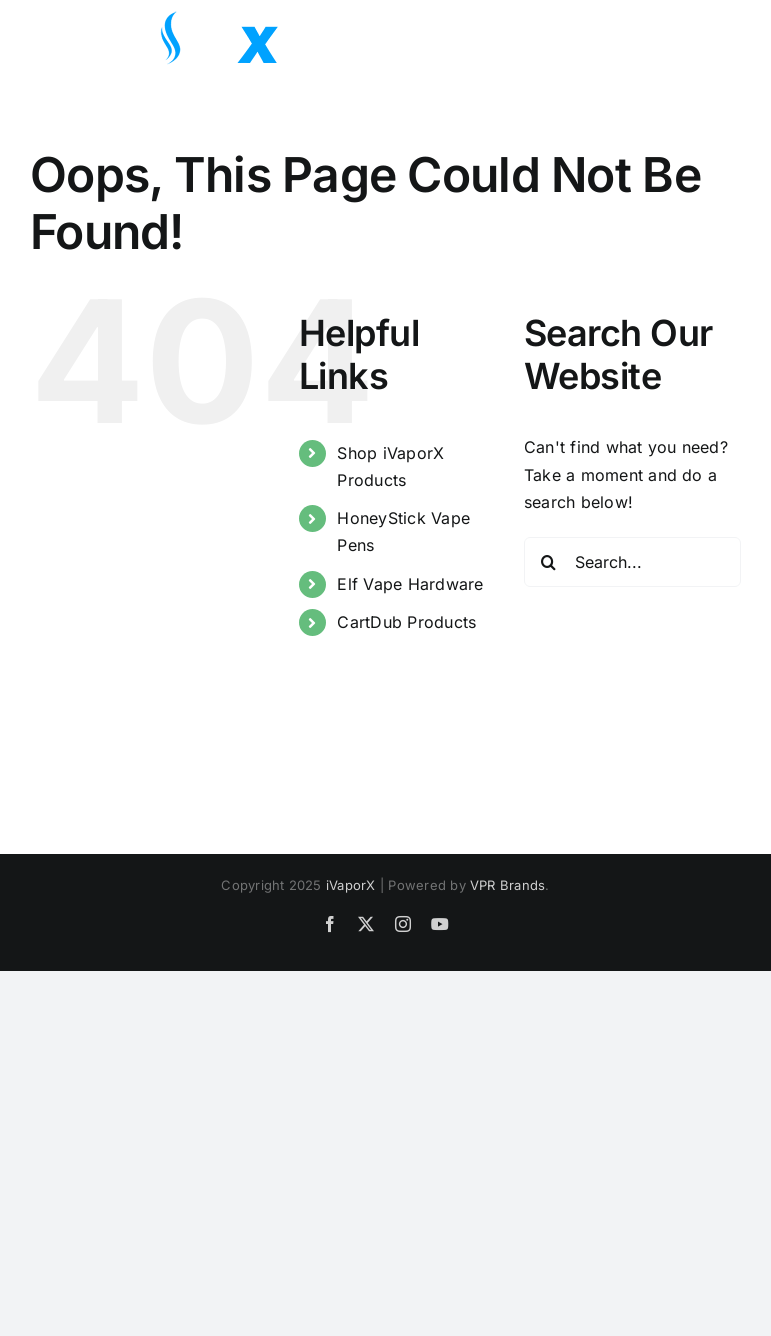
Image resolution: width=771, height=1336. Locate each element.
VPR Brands (507, 885)
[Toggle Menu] (726, 38)
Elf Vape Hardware (410, 584)
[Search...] (632, 562)
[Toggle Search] (669, 37)
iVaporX (351, 885)
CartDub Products (406, 622)
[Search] (549, 562)
